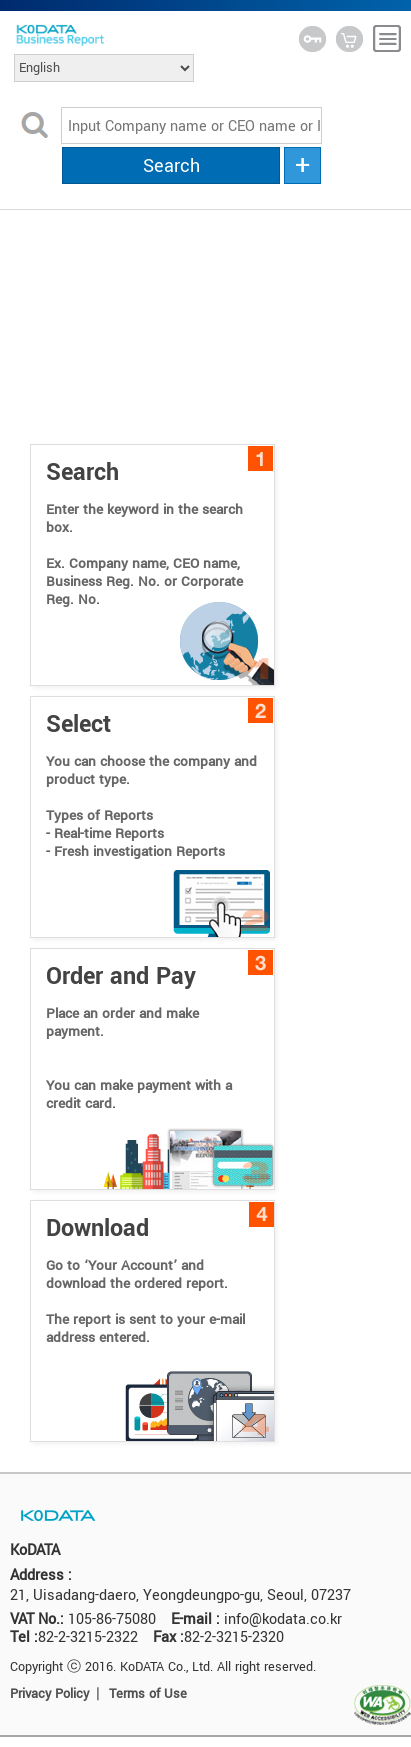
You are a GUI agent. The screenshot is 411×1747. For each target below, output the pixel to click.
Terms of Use (148, 1694)
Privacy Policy (49, 1694)
